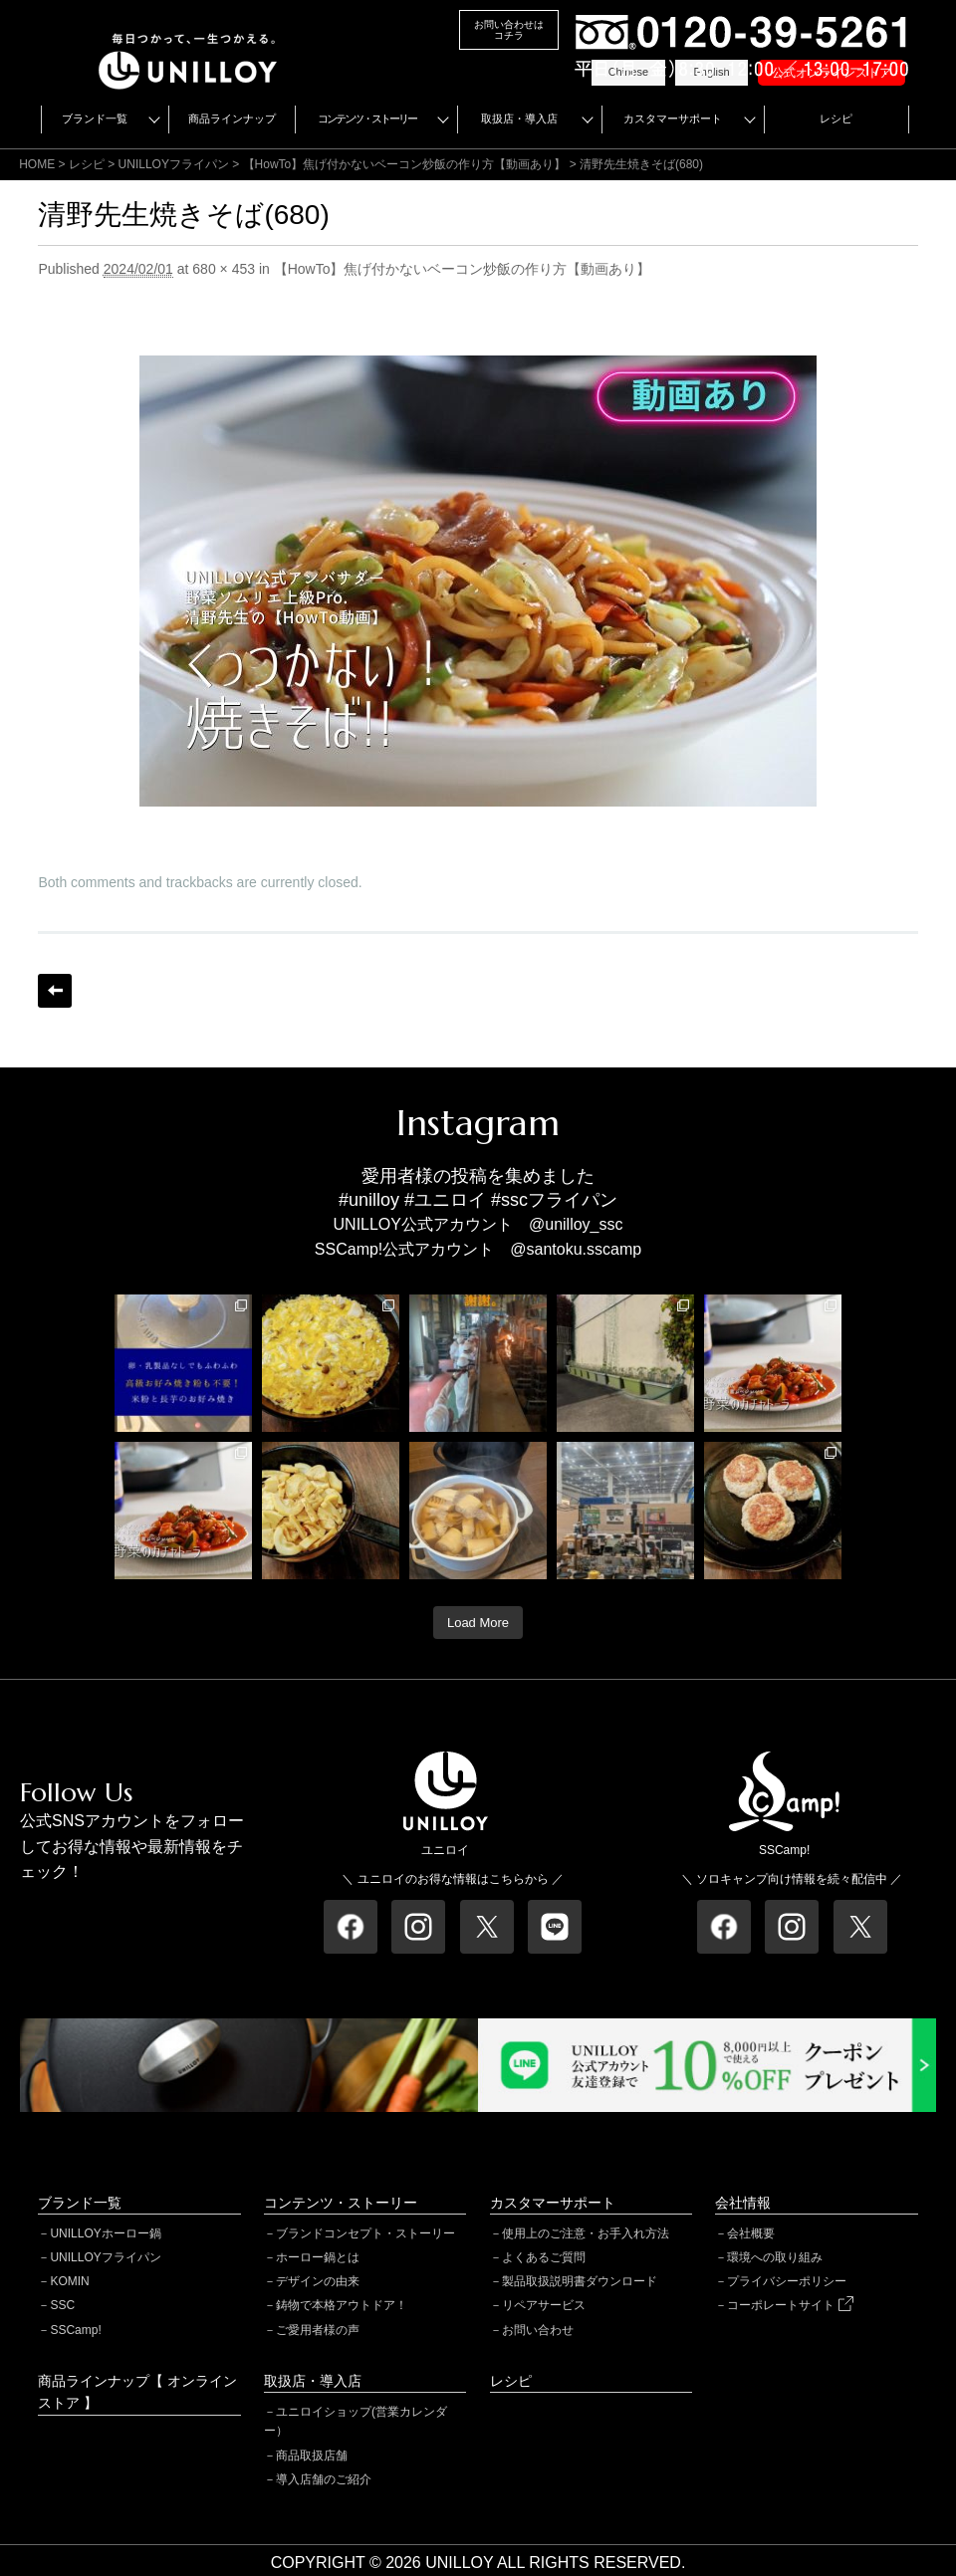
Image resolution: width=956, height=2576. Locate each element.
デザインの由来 (317, 2281)
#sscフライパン (554, 1200)
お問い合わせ (538, 2330)
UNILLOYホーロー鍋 (105, 2233)
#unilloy (369, 1200)
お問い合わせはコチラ (509, 30)
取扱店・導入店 (519, 118)
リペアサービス (544, 2305)
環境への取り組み (775, 2257)
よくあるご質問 (544, 2257)
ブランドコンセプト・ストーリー (365, 2233)
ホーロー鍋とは (317, 2257)
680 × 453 (223, 269)
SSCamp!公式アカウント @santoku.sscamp (478, 1249)
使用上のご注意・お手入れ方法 (585, 2233)
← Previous (55, 991)
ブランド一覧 (94, 118)
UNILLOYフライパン (105, 2257)
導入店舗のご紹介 (323, 2479)
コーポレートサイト (789, 2305)
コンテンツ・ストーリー (367, 118)
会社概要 (751, 2233)
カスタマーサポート (672, 118)
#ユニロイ (445, 1200)
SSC (62, 2305)
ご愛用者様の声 (317, 2330)
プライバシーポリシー (786, 2281)
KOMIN (69, 2281)
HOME (37, 164)
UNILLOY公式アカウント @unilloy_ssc (478, 1224)
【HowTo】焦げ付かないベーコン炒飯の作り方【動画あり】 (405, 164)
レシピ (836, 118)
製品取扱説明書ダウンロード (579, 2281)
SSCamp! (75, 2330)
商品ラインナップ (232, 118)
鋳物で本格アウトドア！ (341, 2305)
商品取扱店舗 (312, 2455)
